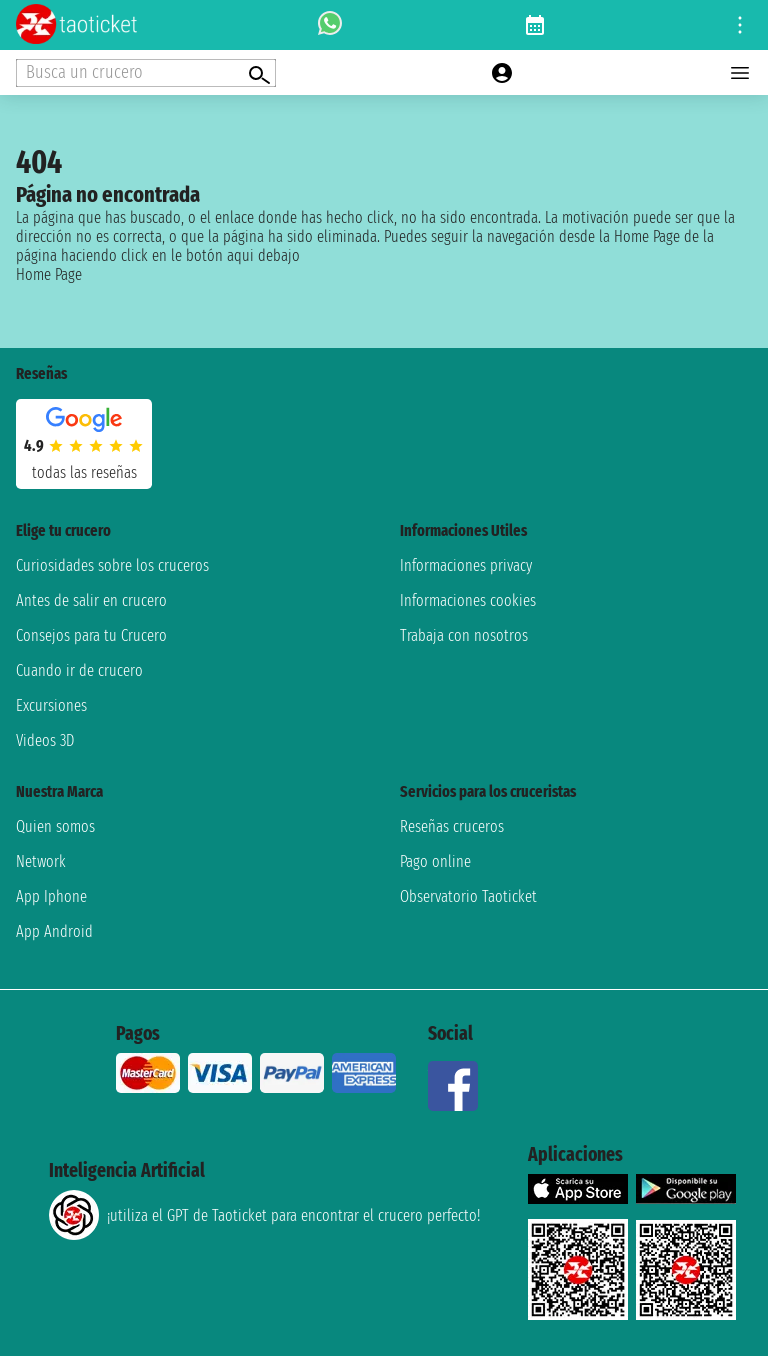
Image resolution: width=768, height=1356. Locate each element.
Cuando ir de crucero (79, 670)
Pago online (435, 861)
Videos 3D (45, 740)
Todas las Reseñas (84, 472)
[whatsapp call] (330, 25)
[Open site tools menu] (740, 25)
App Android (54, 931)
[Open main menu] (740, 73)
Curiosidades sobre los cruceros (112, 565)
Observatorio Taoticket (468, 896)
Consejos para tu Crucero (91, 635)
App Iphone (51, 896)
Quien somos (55, 826)
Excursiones (51, 705)
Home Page (49, 274)
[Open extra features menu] (146, 73)
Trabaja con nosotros (464, 635)
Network (41, 861)
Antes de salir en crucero (91, 600)
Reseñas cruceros (452, 826)
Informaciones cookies (468, 600)
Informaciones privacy (466, 565)
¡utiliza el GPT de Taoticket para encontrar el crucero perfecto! (264, 1215)
